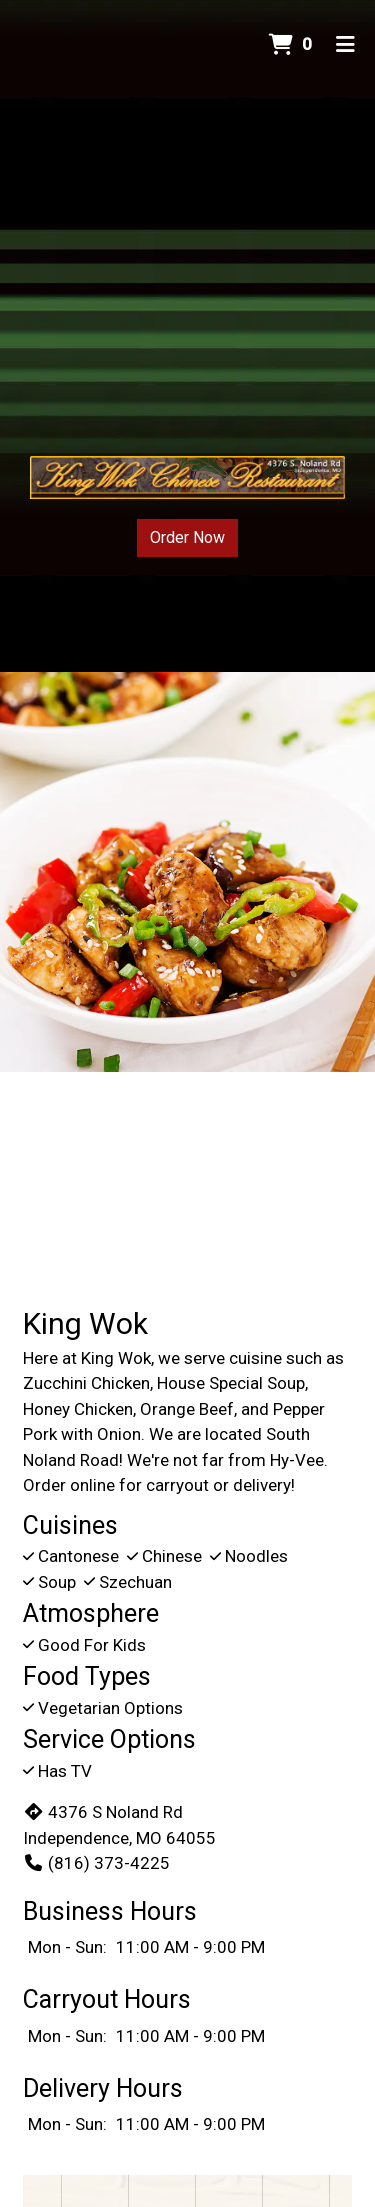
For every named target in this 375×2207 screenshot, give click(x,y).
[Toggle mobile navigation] (345, 45)
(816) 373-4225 (96, 1863)
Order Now (187, 537)
